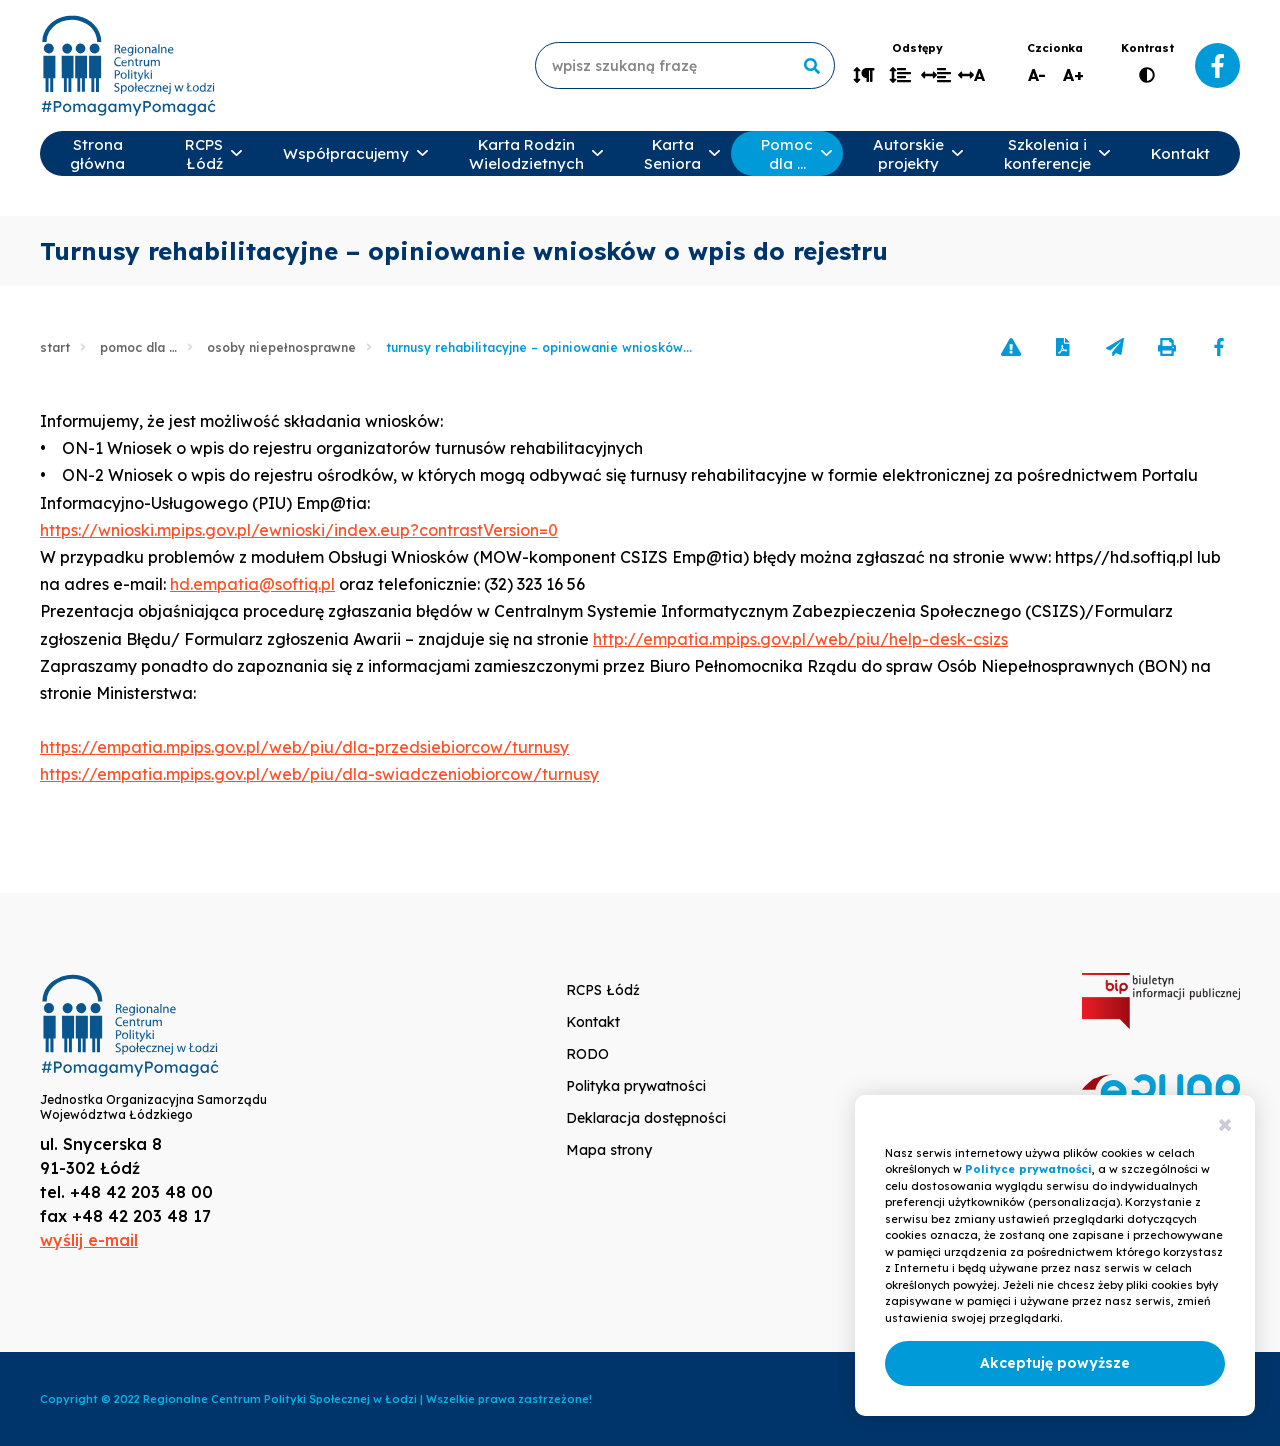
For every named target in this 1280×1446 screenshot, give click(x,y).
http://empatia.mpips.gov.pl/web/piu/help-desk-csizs (800, 639)
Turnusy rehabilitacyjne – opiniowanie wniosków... (539, 347)
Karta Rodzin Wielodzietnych (526, 154)
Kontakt (1180, 153)
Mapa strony (609, 1150)
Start (55, 347)
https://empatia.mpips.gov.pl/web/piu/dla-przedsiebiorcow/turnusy (304, 747)
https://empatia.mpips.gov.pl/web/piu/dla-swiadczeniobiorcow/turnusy (319, 774)
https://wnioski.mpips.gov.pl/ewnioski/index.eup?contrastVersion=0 (299, 530)
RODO (587, 1054)
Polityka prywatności (636, 1086)
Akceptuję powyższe (1055, 1363)
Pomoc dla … (787, 154)
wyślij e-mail (89, 1240)
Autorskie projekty (908, 154)
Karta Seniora (672, 154)
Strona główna (97, 154)
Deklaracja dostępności (646, 1118)
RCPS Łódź (204, 154)
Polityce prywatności (1028, 1169)
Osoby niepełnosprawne (281, 347)
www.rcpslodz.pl (128, 65)
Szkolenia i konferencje (1047, 154)
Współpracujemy (346, 153)
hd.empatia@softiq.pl (252, 584)
